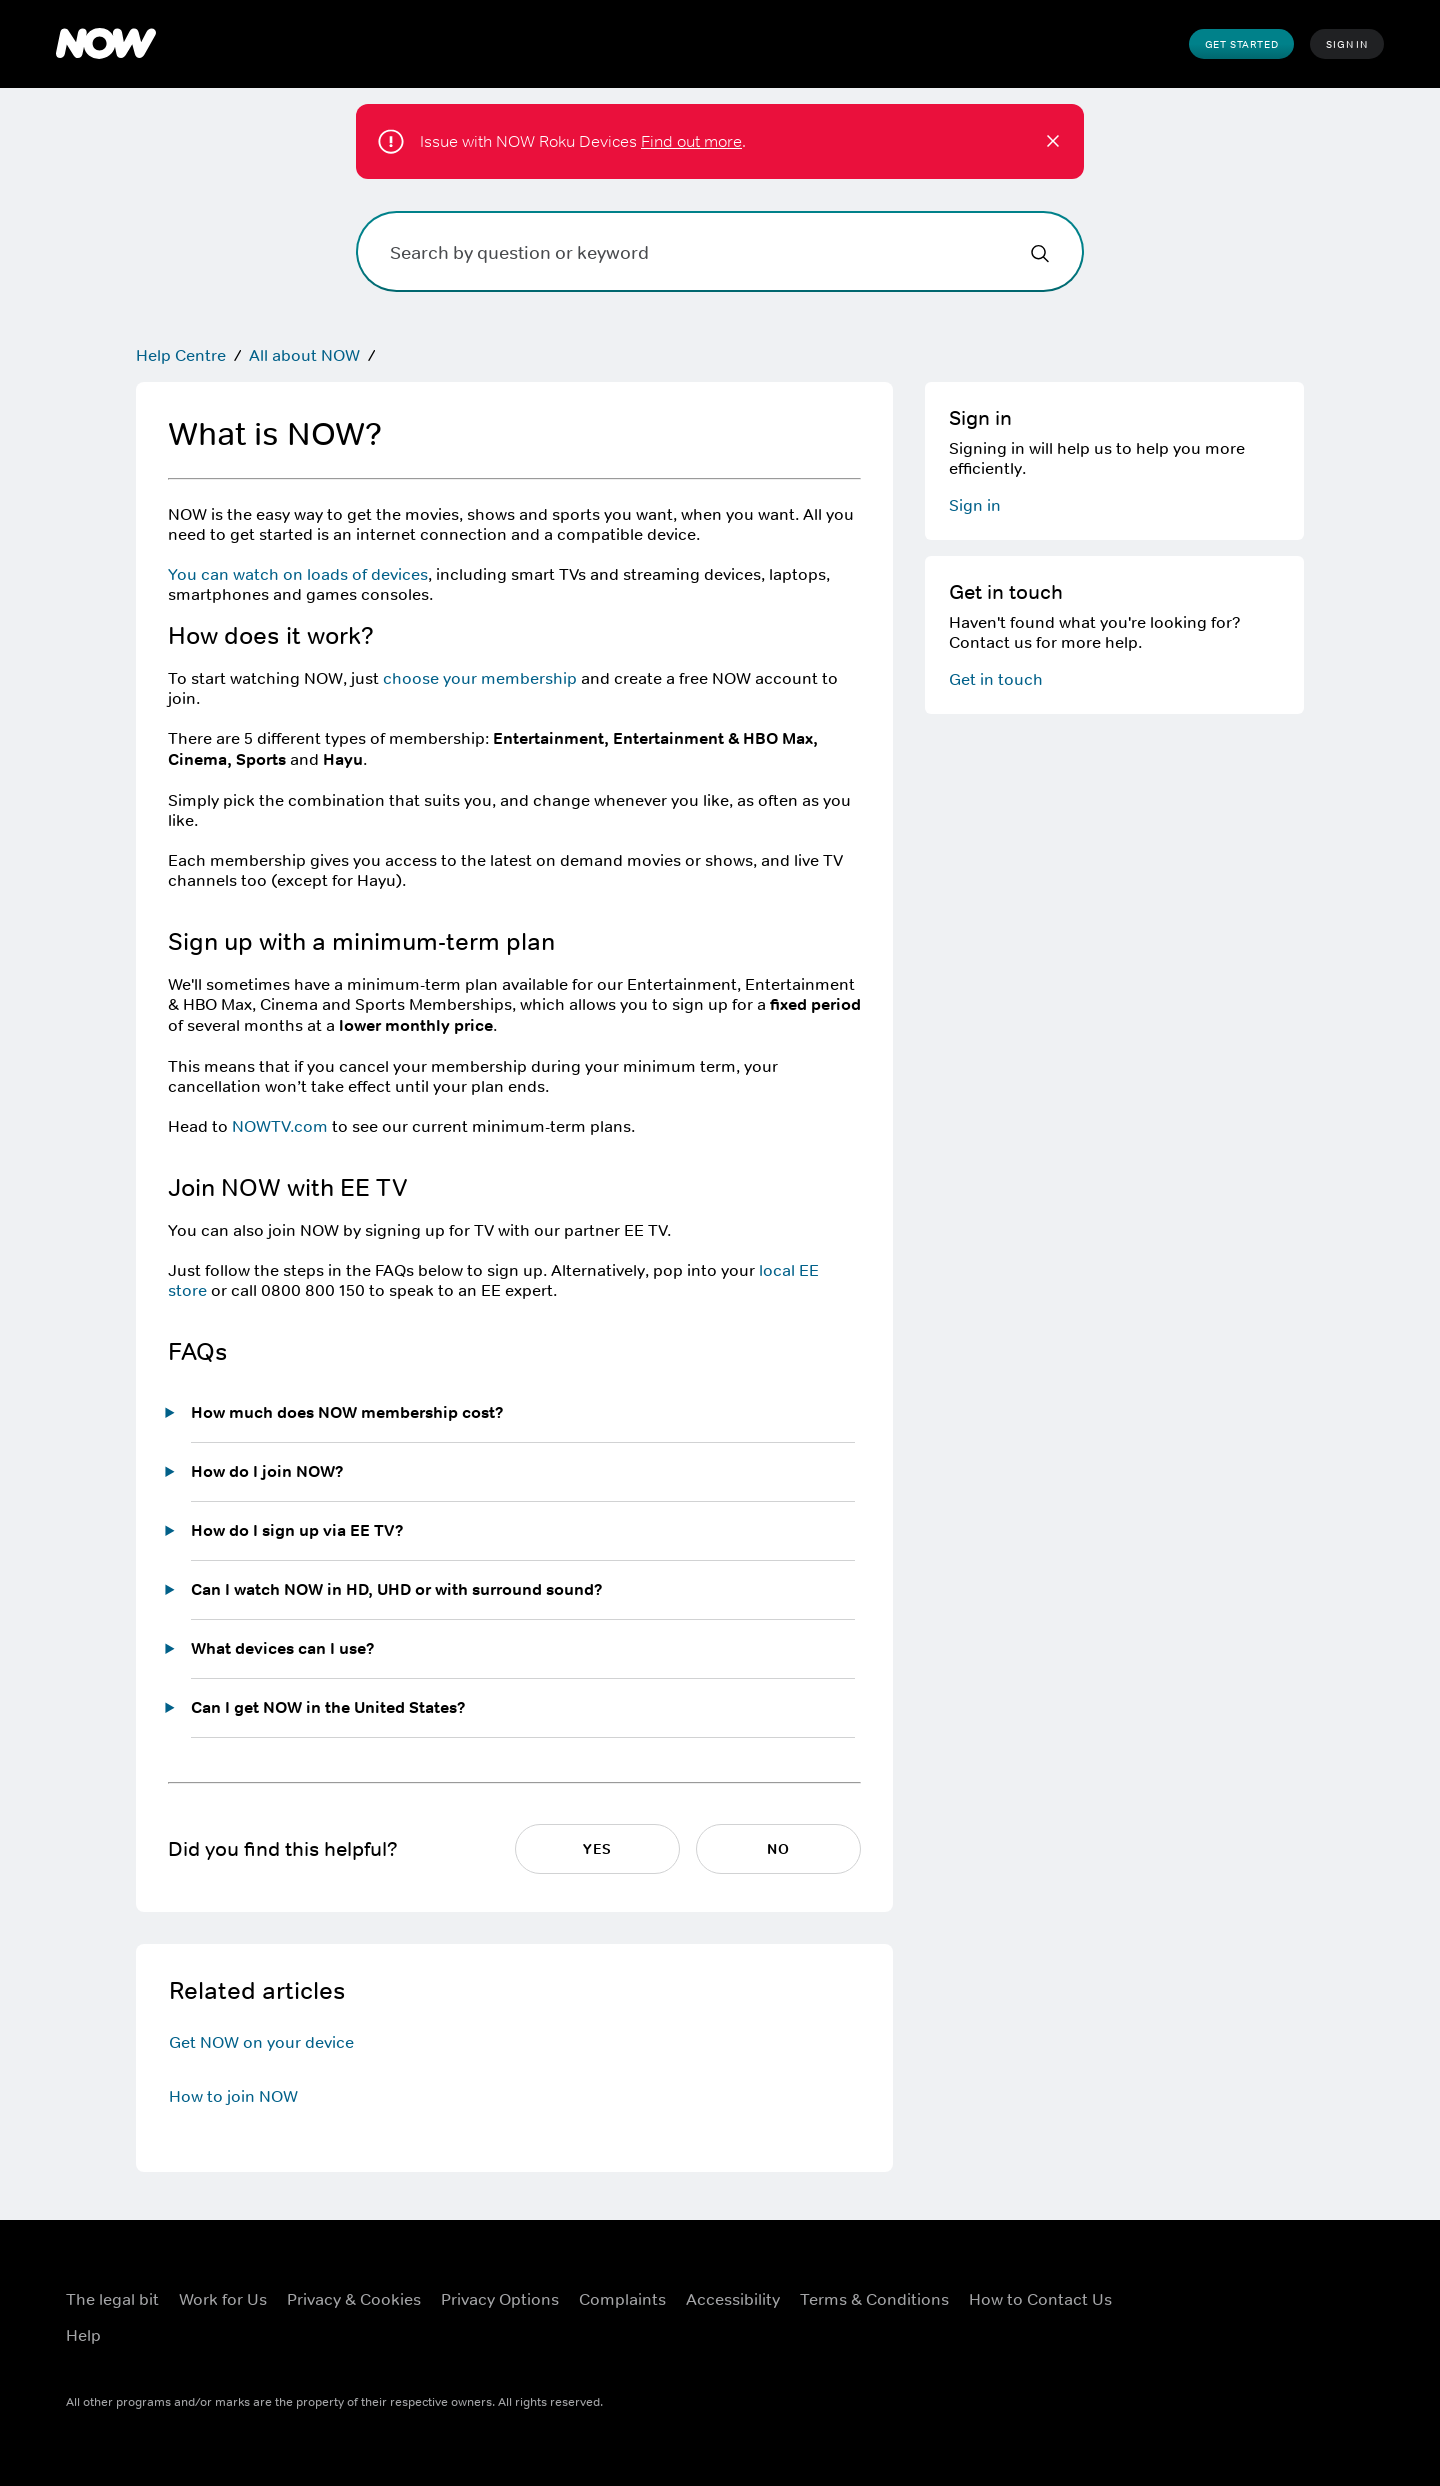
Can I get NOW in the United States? (328, 1707)
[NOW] (106, 44)
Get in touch (996, 679)
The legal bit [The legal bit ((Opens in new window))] (112, 2299)
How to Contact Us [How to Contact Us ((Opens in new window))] (1040, 2299)
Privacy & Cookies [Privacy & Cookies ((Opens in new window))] (354, 2299)
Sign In (1347, 44)
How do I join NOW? (267, 1471)
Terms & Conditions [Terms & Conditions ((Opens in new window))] (874, 2299)
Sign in (975, 505)
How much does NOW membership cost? (347, 1412)
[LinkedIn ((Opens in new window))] (1160, 2343)
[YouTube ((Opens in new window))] (1316, 2286)
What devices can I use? (283, 1648)
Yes (597, 1849)
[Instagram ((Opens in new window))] (1264, 2286)
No (778, 1849)
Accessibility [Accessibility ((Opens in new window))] (733, 2299)
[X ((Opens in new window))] (1212, 2286)
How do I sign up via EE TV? (297, 1530)
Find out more (691, 141)
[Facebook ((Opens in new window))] (1160, 2286)
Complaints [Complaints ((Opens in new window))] (622, 2299)
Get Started (1242, 44)
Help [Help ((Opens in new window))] (83, 2335)
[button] (1053, 141)
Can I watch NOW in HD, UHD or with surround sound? (397, 1589)
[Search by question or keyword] (720, 251)
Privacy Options (500, 2299)
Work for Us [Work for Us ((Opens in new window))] (223, 2299)
